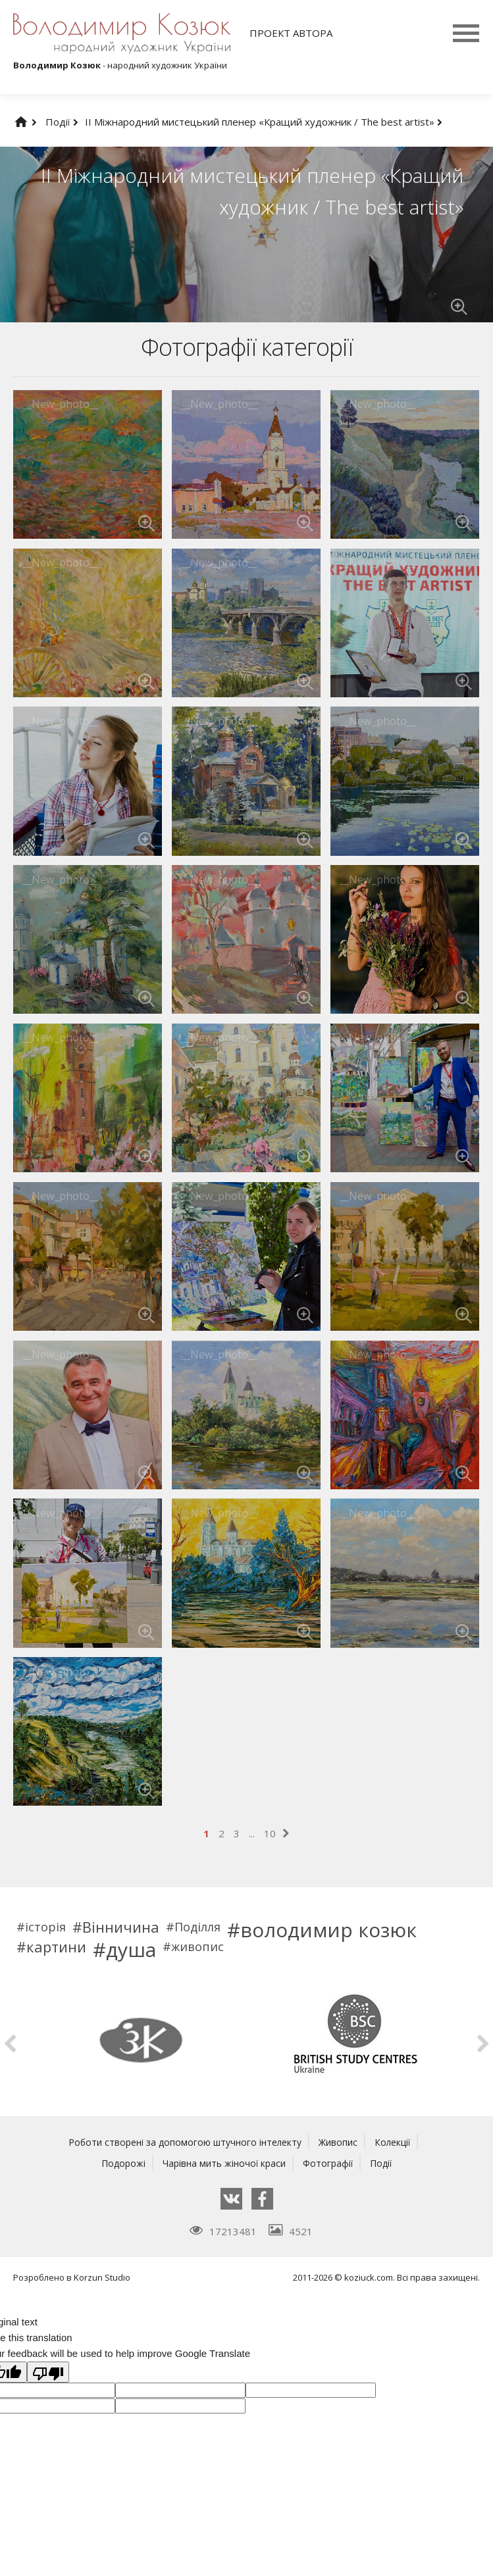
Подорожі (118, 2162)
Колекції (399, 2141)
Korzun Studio (102, 2277)
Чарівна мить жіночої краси (223, 2162)
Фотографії (331, 2162)
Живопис (342, 2141)
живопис (197, 1946)
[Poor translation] (48, 2372)
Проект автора (290, 32)
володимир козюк (328, 1930)
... (251, 1833)
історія (45, 1926)
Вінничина (120, 1926)
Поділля (197, 1926)
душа (131, 1950)
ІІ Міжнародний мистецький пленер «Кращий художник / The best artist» (263, 121)
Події (61, 121)
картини (56, 1946)
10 (270, 1833)
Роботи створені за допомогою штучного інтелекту (182, 2141)
